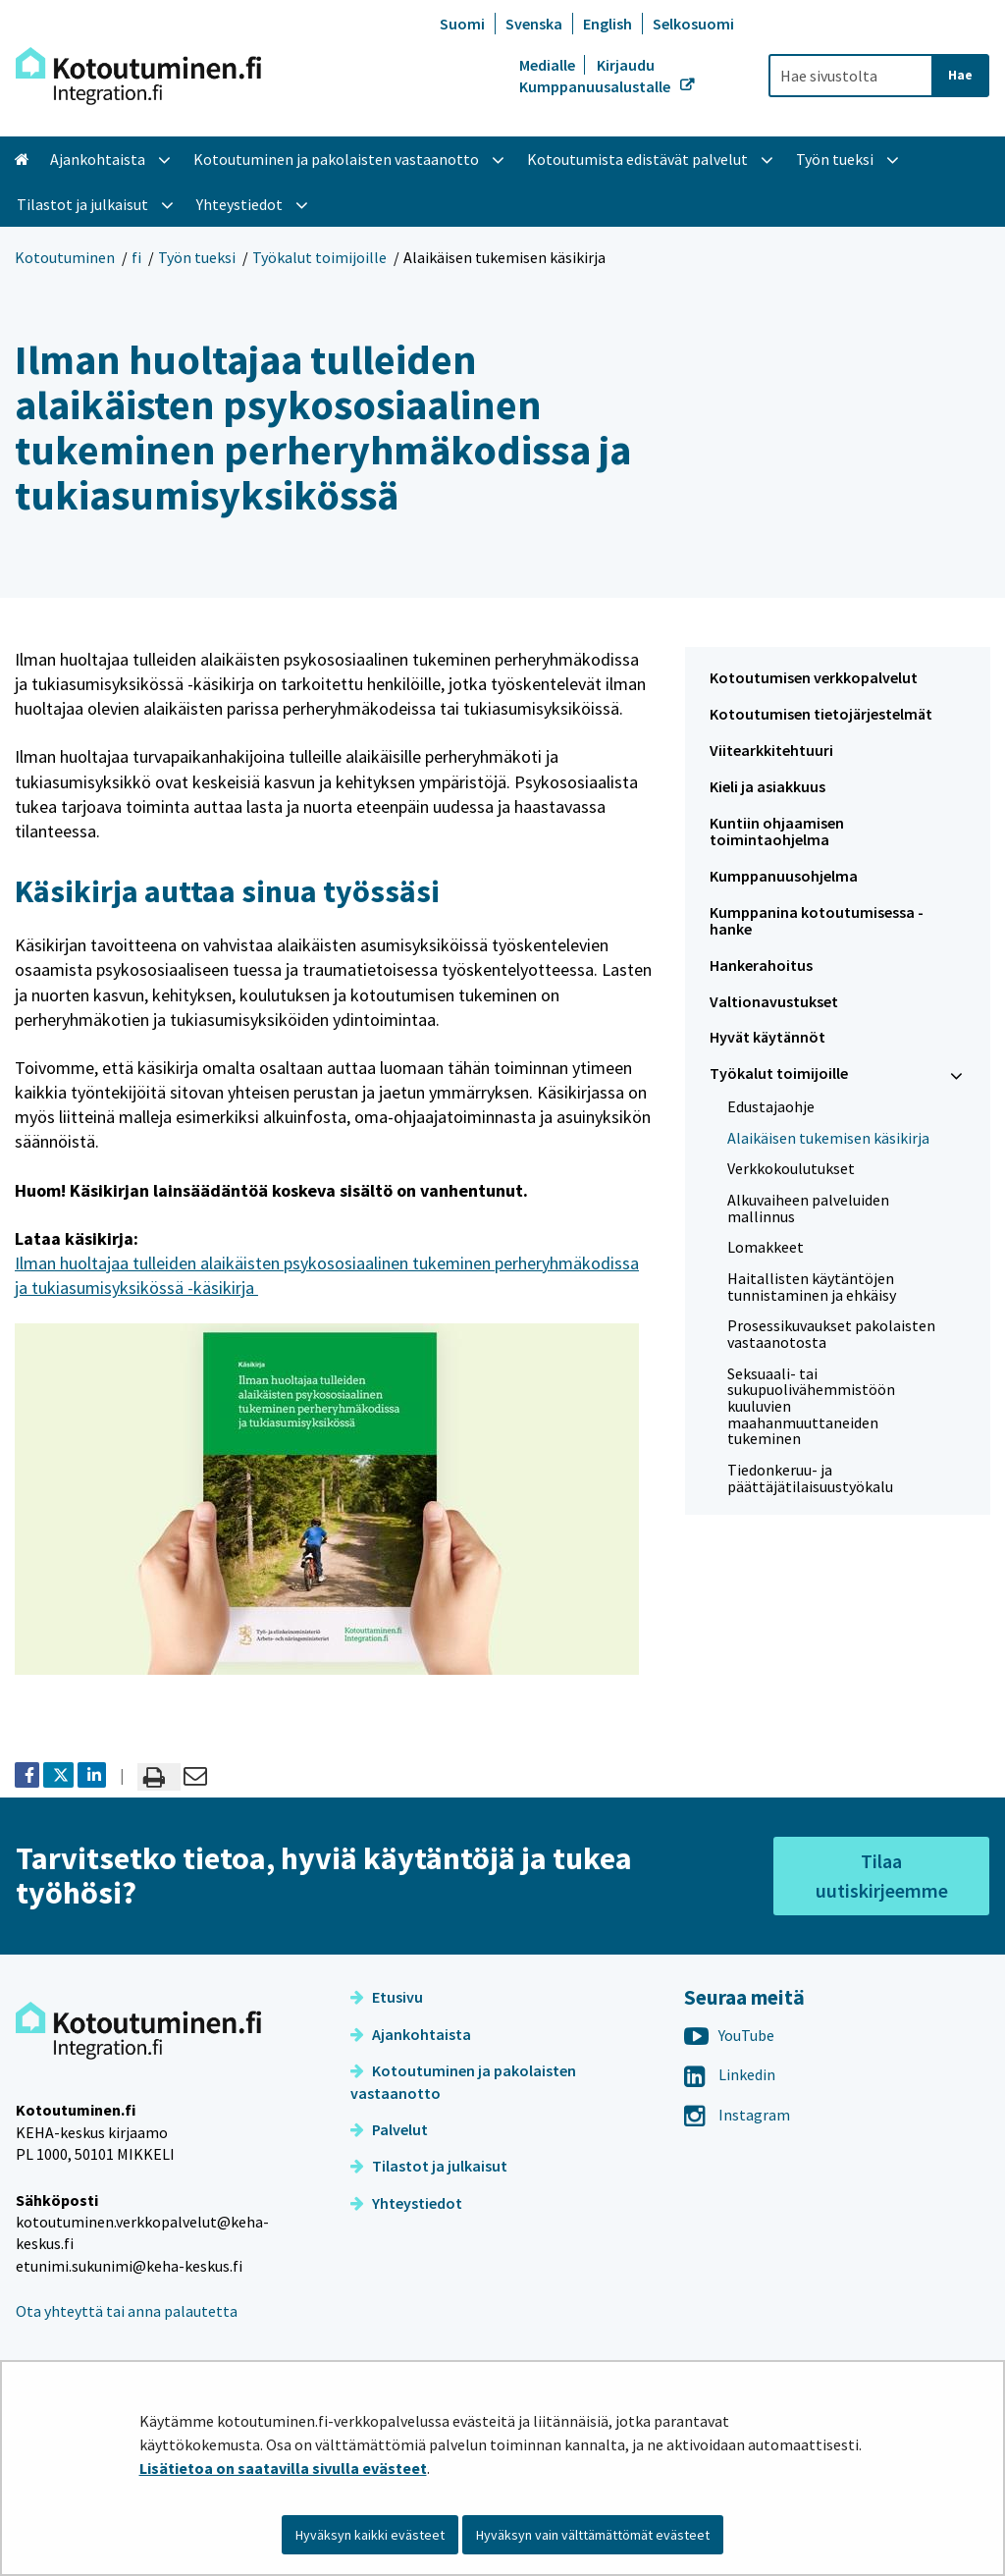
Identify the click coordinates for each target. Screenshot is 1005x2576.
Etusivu (386, 1997)
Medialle (548, 65)
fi (136, 257)
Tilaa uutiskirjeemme (882, 1876)
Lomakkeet (765, 1247)
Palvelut (389, 2129)
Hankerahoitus (761, 965)
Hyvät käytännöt (767, 1036)
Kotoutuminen (65, 257)
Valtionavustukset (774, 1001)
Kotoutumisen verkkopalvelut (814, 677)
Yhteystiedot (406, 2203)
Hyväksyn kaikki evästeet (370, 2535)
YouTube (729, 2035)
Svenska (533, 23)
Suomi (462, 23)
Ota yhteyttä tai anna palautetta (127, 2311)
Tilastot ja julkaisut (428, 2165)
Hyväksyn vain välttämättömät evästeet (593, 2535)
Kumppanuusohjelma (784, 876)
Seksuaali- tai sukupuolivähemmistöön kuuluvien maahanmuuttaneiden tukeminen (811, 1406)
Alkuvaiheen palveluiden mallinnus (808, 1208)
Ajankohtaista (410, 2034)
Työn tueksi (197, 257)
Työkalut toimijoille (319, 257)
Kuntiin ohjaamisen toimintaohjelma (777, 831)
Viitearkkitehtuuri (771, 750)
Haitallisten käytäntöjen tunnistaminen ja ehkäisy (811, 1286)
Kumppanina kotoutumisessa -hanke (817, 920)
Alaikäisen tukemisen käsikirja (828, 1138)
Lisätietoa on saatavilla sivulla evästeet (283, 2468)
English (607, 23)
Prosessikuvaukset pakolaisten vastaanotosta (831, 1333)
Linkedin (729, 2074)
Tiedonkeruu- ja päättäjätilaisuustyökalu (810, 1478)
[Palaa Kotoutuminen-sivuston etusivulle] (138, 76)
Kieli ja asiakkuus (767, 786)
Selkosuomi (693, 23)
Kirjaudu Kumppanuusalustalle (596, 75)
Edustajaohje (771, 1106)
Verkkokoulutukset (791, 1168)
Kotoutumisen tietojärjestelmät (821, 714)
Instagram (737, 2114)
